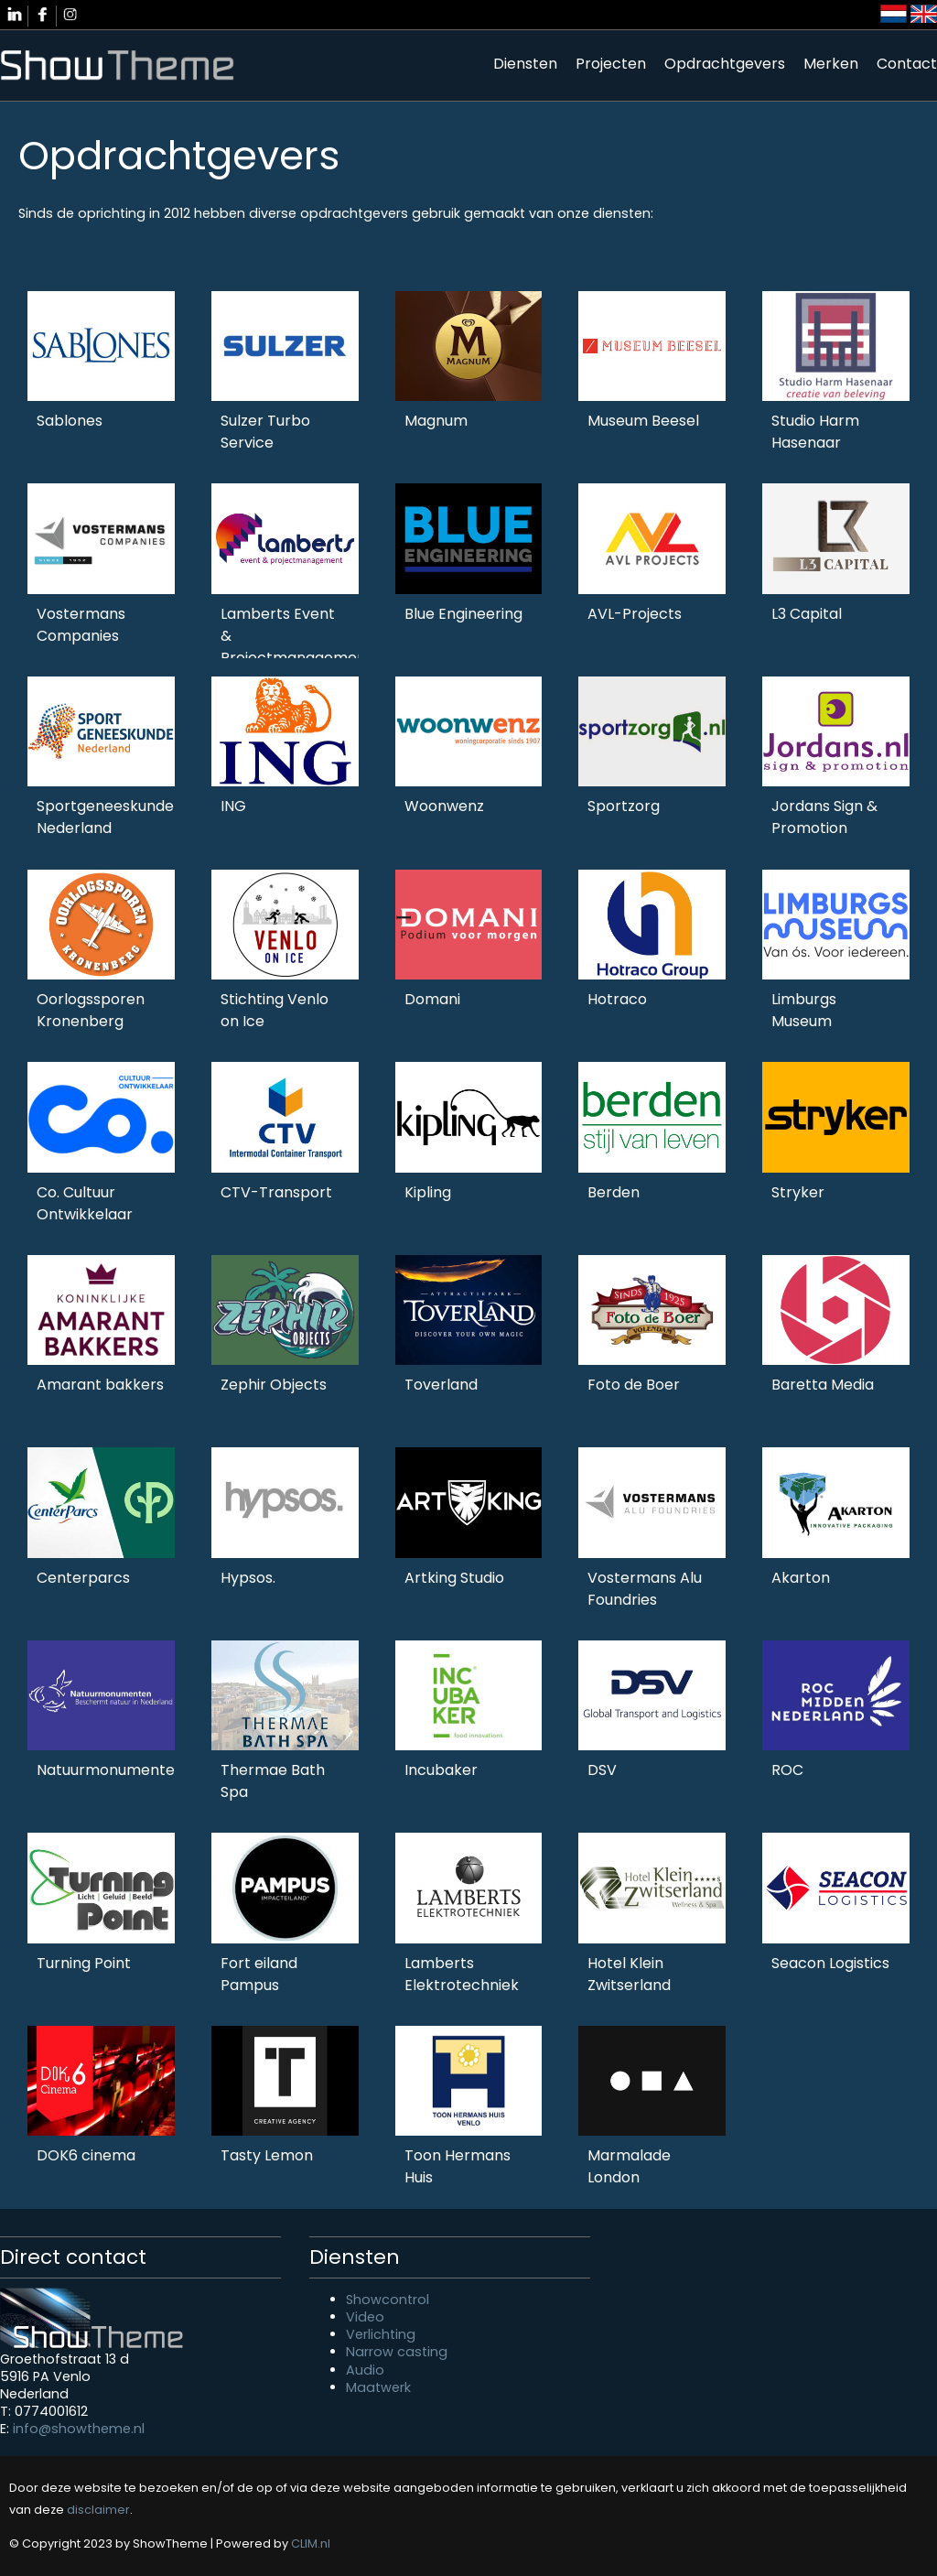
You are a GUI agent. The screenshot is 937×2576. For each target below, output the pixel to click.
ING (233, 806)
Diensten (525, 63)
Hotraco (617, 999)
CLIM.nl (310, 2543)
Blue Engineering (463, 613)
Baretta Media (822, 1384)
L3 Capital (806, 613)
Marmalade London (629, 2166)
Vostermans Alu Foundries (644, 1588)
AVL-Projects (634, 613)
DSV (602, 1769)
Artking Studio (454, 1577)
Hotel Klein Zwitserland (629, 1974)
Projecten (611, 63)
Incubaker (441, 1769)
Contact (907, 63)
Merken (830, 63)
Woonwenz (444, 806)
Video (365, 2317)
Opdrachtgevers (724, 63)
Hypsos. (248, 1577)
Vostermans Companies (81, 624)
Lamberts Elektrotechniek (461, 1974)
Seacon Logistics (830, 1963)
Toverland (441, 1384)
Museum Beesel (643, 420)
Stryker (797, 1192)
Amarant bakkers (100, 1384)
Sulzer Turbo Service (265, 431)
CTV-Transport (276, 1192)
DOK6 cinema (86, 2155)
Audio (365, 2370)
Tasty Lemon (267, 2155)
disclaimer (98, 2509)
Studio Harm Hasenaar (815, 431)
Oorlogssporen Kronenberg (91, 1010)
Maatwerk (378, 2387)
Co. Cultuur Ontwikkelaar (85, 1203)
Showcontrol (387, 2299)
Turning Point (84, 1963)
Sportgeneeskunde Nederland (105, 817)
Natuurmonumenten (110, 1769)
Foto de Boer (633, 1384)
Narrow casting (396, 2352)
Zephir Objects (274, 1384)
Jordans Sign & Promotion (824, 817)
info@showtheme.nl (79, 2428)
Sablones (69, 420)
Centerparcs (83, 1577)
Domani (432, 999)
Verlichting (380, 2334)
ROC (787, 1769)
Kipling (427, 1192)
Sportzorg (623, 806)
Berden (613, 1192)
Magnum (436, 420)
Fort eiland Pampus (259, 1974)
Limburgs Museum (803, 1010)
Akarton (800, 1577)
